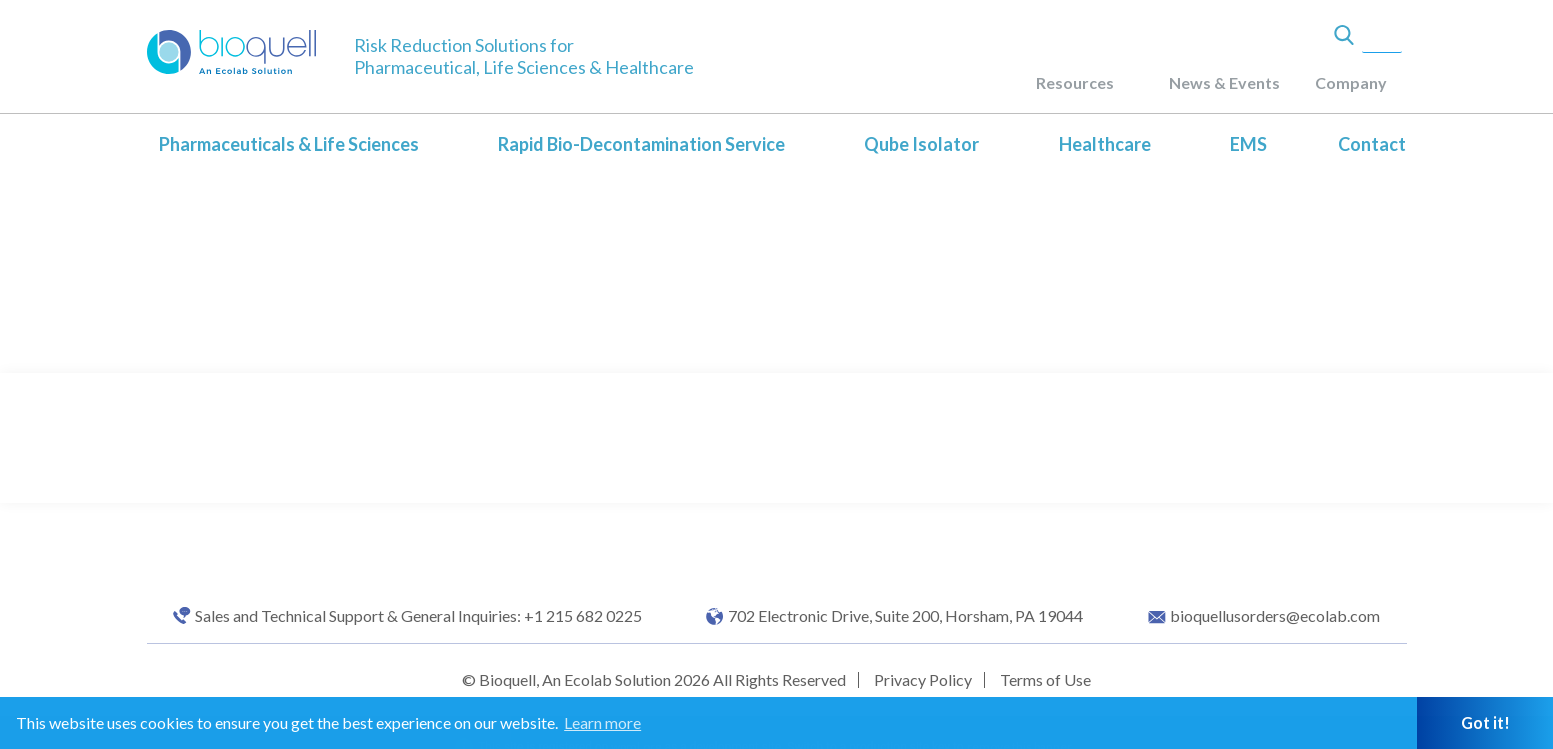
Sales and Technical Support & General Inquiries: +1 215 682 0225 (418, 616)
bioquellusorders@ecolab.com (1275, 616)
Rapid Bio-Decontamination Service (641, 144)
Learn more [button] (602, 722)
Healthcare (1105, 144)
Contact (1372, 144)
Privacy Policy (923, 679)
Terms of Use (1045, 679)
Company (1351, 82)
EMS (1248, 144)
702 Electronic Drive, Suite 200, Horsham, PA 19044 (905, 616)
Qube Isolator (921, 144)
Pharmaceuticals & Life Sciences (289, 144)
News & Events (1224, 82)
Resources (1075, 82)
